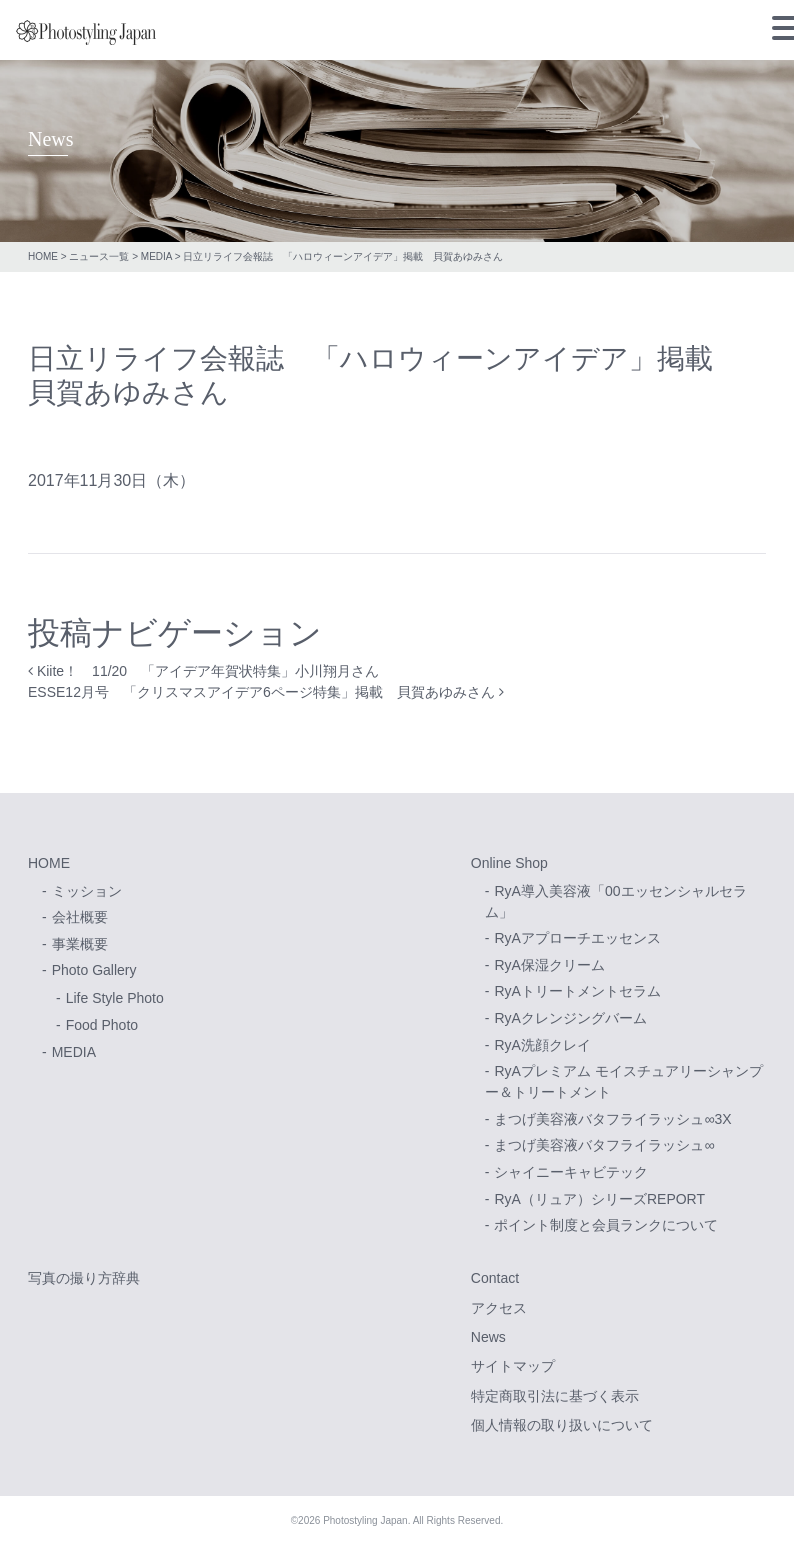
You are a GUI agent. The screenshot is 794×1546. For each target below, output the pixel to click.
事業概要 (80, 944)
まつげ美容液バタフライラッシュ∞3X (612, 1119)
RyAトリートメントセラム (577, 991)
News (488, 1337)
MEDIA (156, 256)
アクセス (499, 1308)
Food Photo (102, 1025)
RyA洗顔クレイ (542, 1045)
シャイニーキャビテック (571, 1172)
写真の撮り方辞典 (84, 1278)
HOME (43, 256)
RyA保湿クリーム (549, 965)
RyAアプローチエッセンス (577, 938)
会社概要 (80, 917)
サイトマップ (513, 1366)
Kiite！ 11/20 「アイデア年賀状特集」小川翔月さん (203, 671)
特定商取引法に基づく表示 (555, 1396)
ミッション (87, 891)
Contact (495, 1278)
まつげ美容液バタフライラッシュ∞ (604, 1145)
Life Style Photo (115, 998)
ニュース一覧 (99, 256)
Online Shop (509, 863)
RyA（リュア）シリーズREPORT (599, 1199)
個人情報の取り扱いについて (562, 1425)
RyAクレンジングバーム (570, 1018)
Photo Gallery (94, 970)
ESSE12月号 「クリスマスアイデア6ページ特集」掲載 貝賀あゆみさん (266, 692)
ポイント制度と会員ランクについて (606, 1225)
